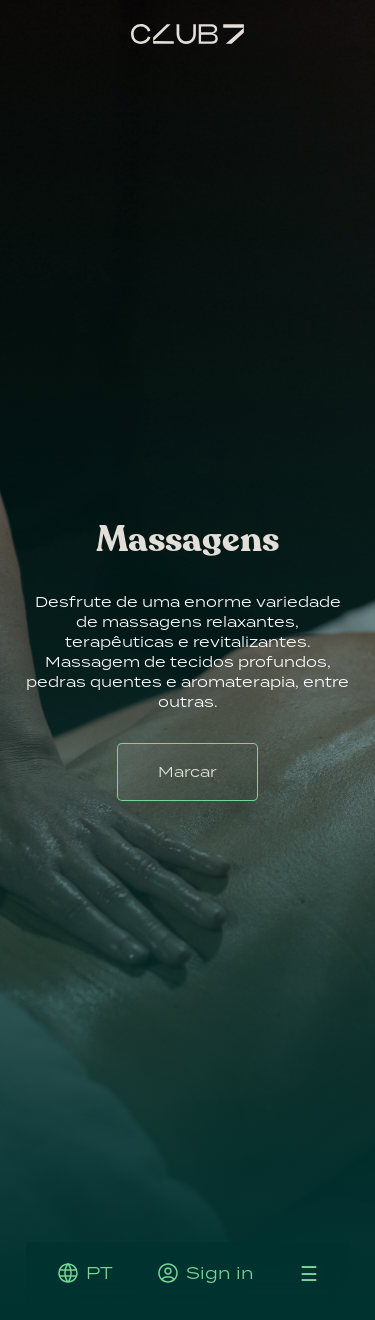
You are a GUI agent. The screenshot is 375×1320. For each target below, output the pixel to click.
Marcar (187, 771)
